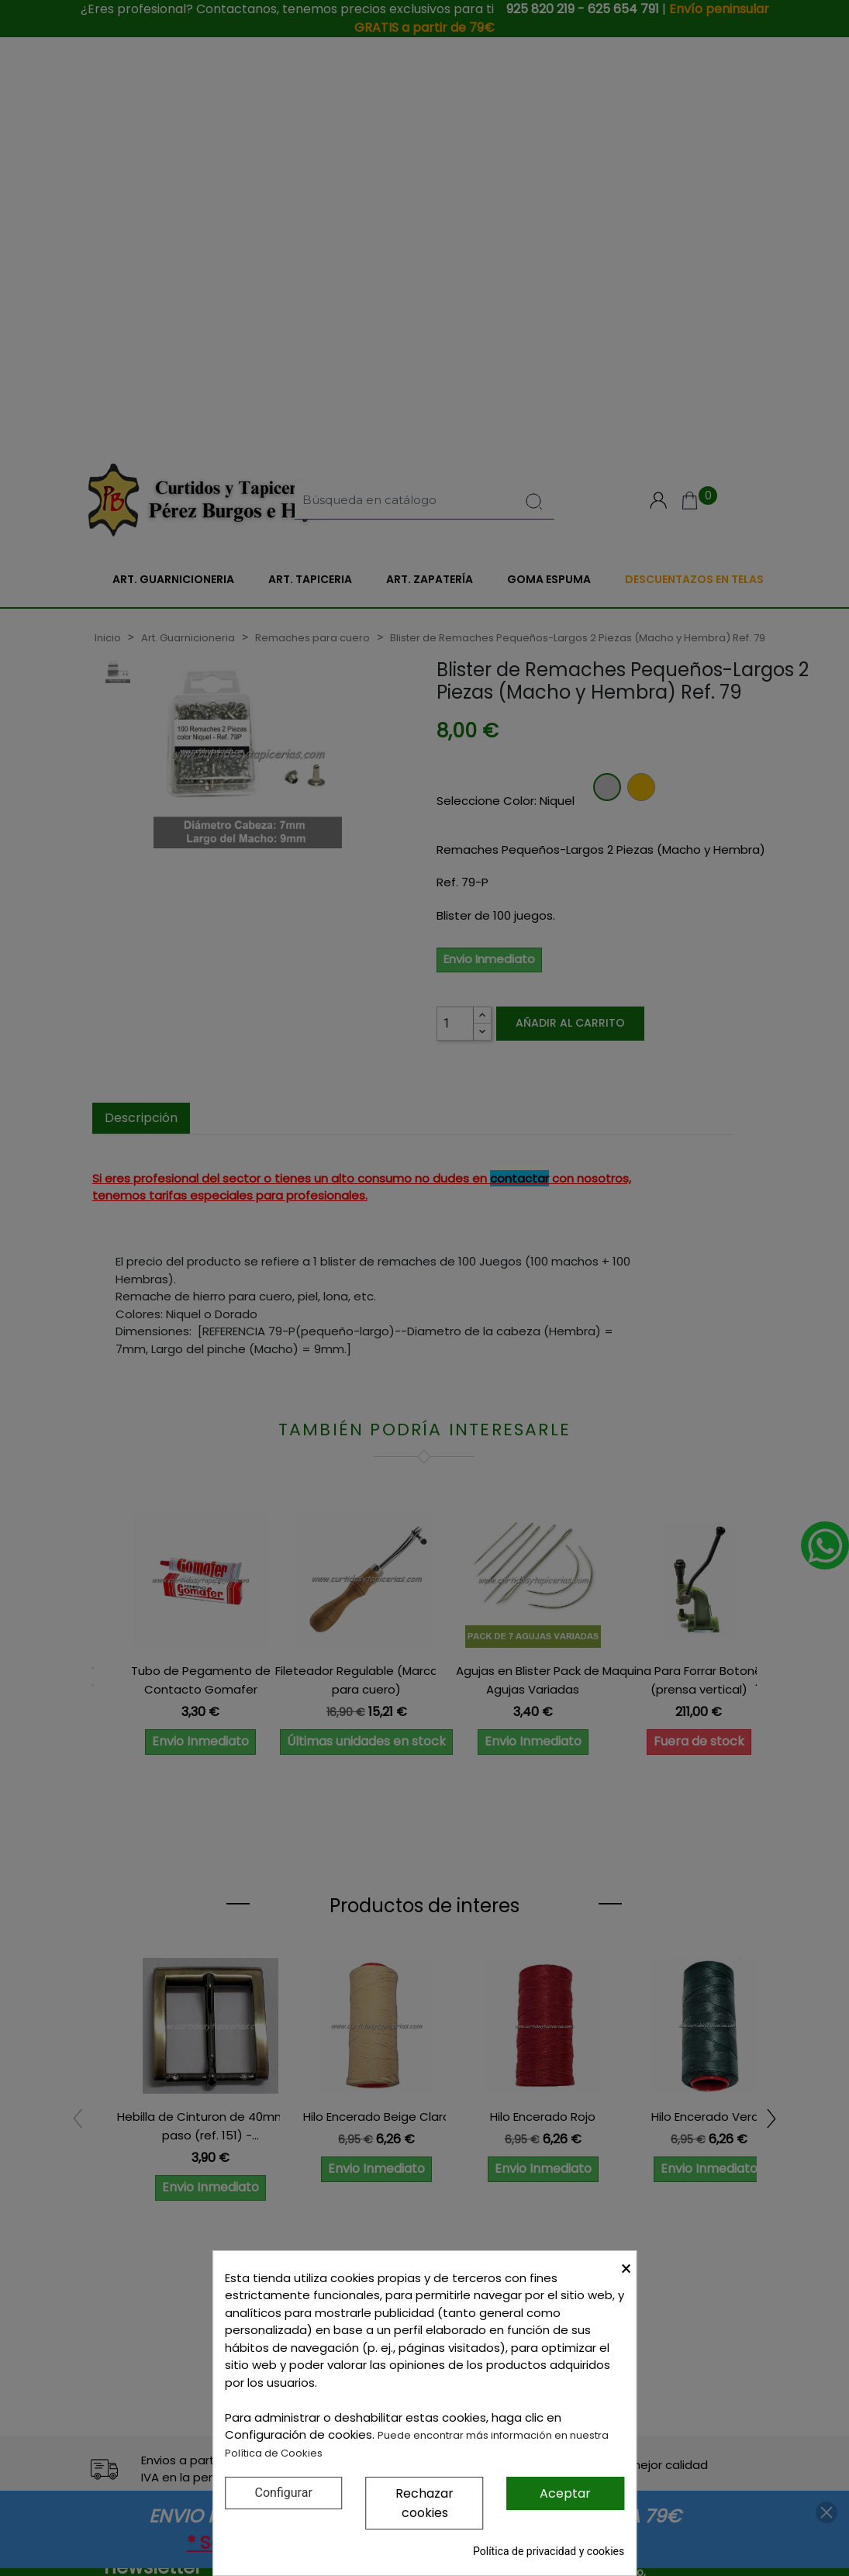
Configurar (283, 2492)
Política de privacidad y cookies (548, 2551)
